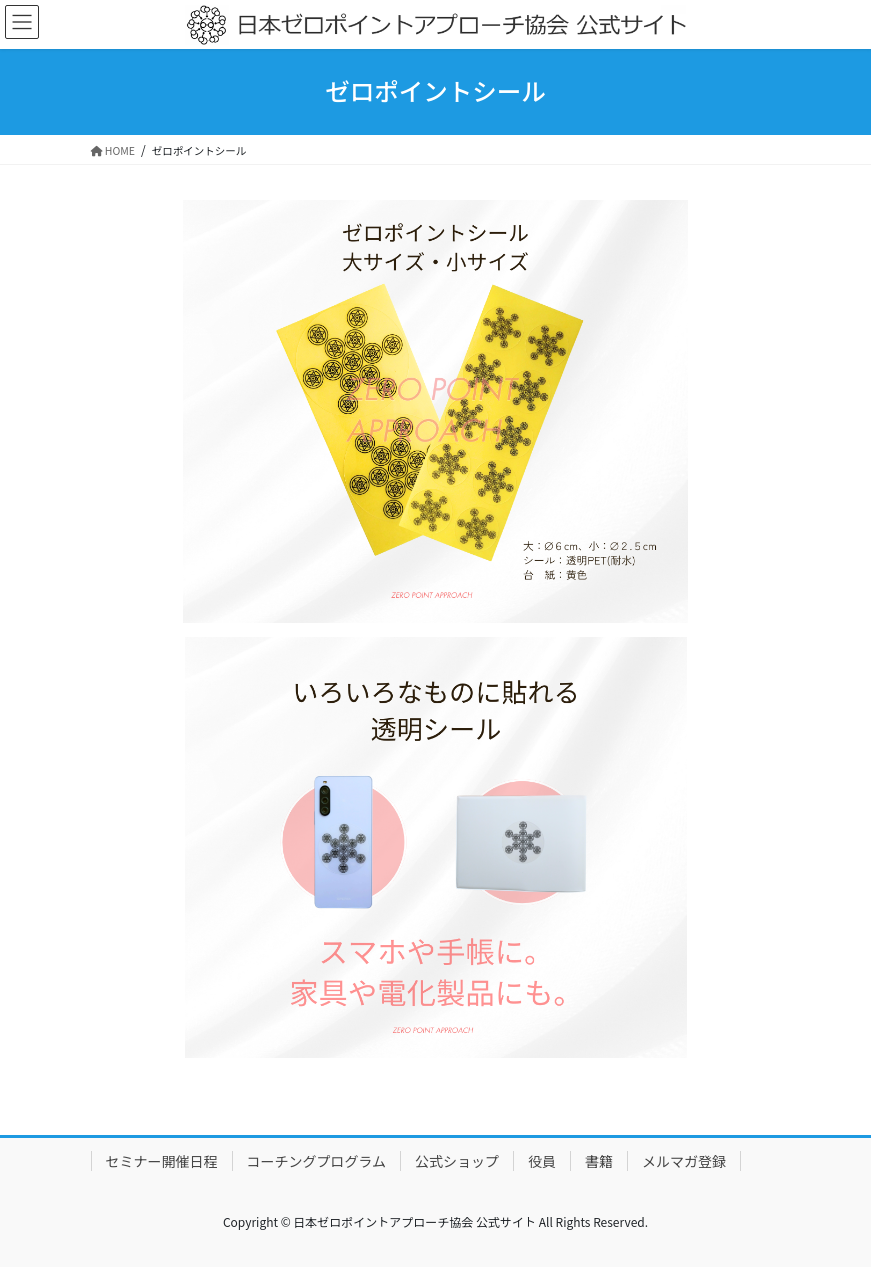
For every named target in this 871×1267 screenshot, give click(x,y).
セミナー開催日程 (162, 1161)
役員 (542, 1161)
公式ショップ (457, 1161)
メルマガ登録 (684, 1161)
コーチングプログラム (317, 1161)
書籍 (599, 1161)
